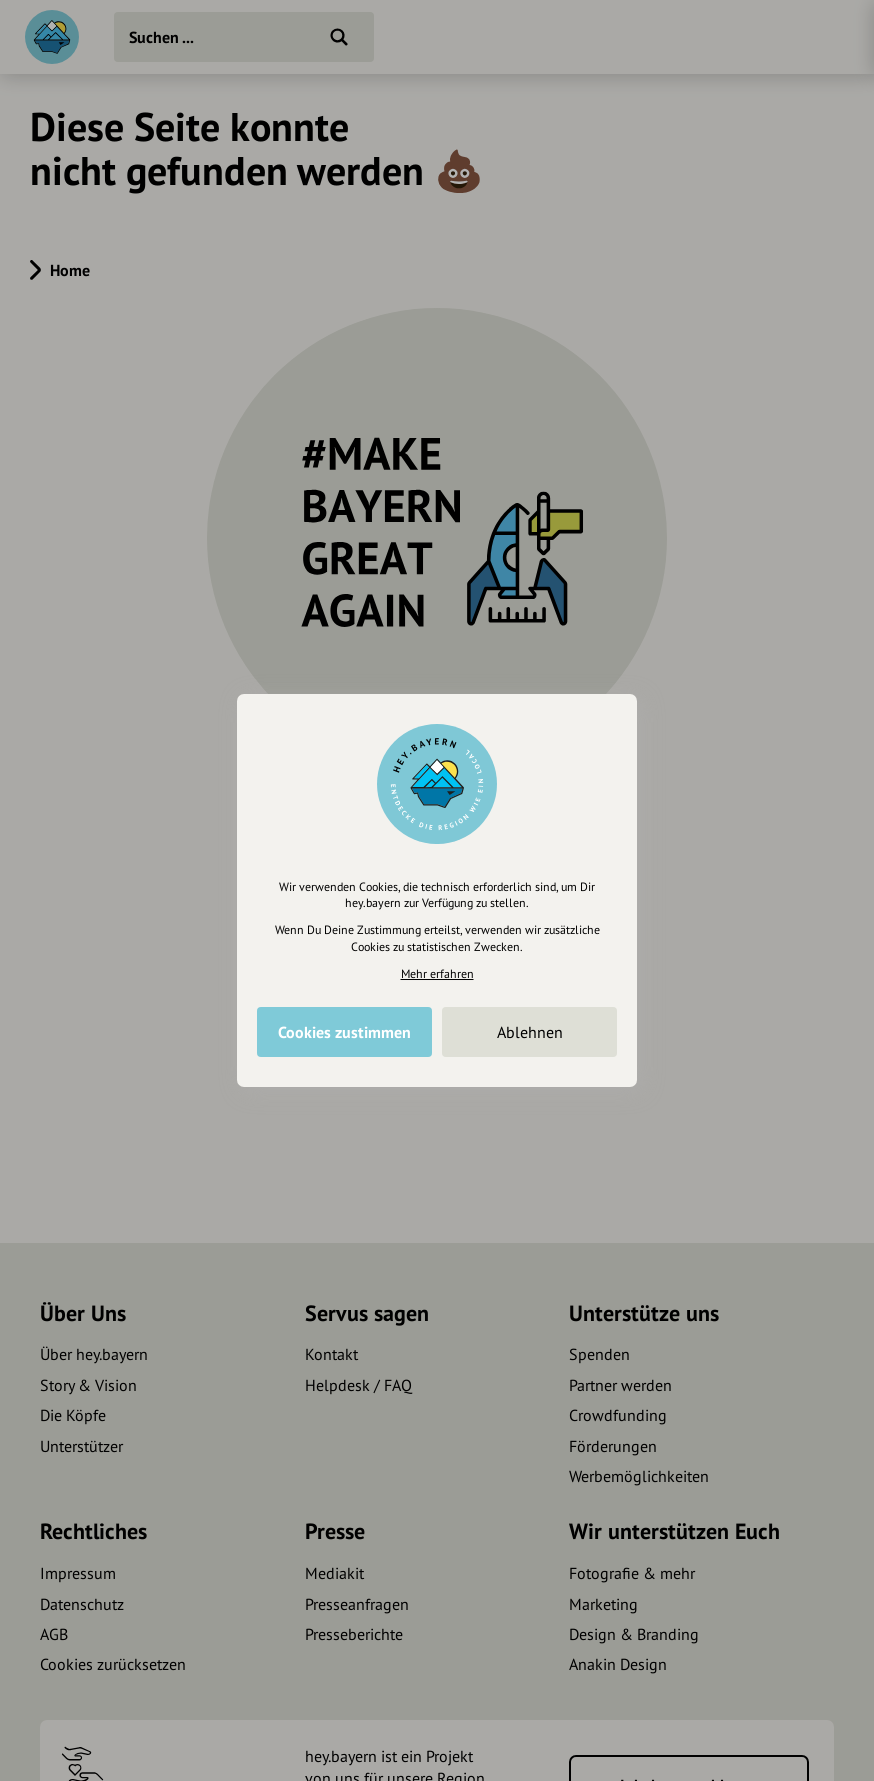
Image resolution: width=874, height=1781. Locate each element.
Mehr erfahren (437, 973)
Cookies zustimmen (344, 1032)
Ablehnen (530, 1032)
